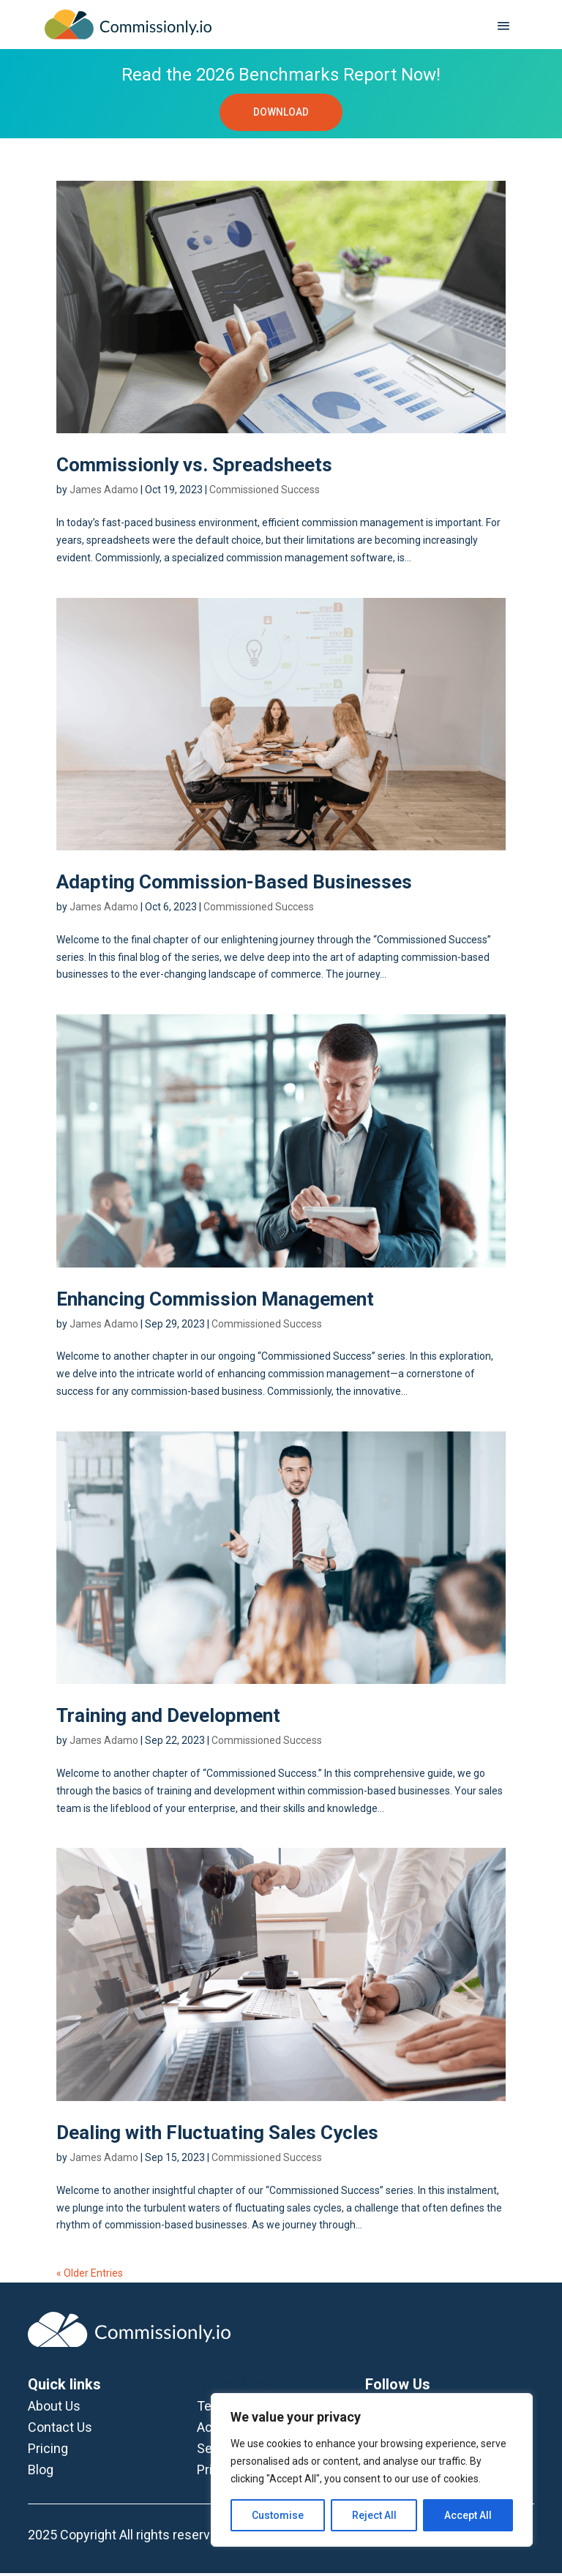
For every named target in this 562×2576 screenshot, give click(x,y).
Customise (278, 2515)
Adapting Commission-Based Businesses (234, 885)
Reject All (374, 2515)
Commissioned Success (264, 493)
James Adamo (104, 493)
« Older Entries (89, 2276)
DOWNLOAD (281, 113)
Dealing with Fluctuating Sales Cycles (217, 2135)
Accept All (468, 2515)
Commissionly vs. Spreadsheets (194, 468)
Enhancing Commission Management (215, 1302)
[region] (372, 2470)
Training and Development (168, 1719)
